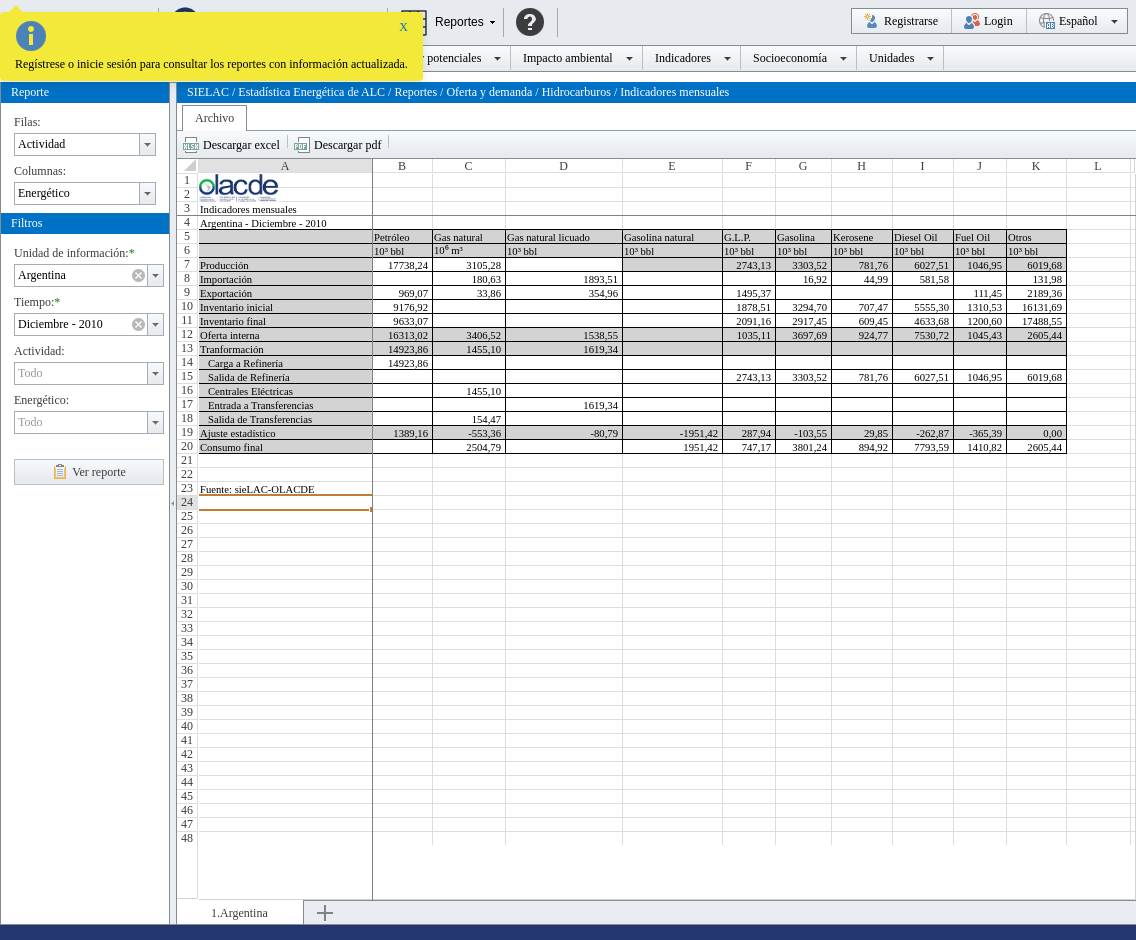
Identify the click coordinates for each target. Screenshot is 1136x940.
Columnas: (40, 171)
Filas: (27, 122)
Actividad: (39, 351)
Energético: (41, 400)
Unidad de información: (71, 253)
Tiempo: (34, 302)
